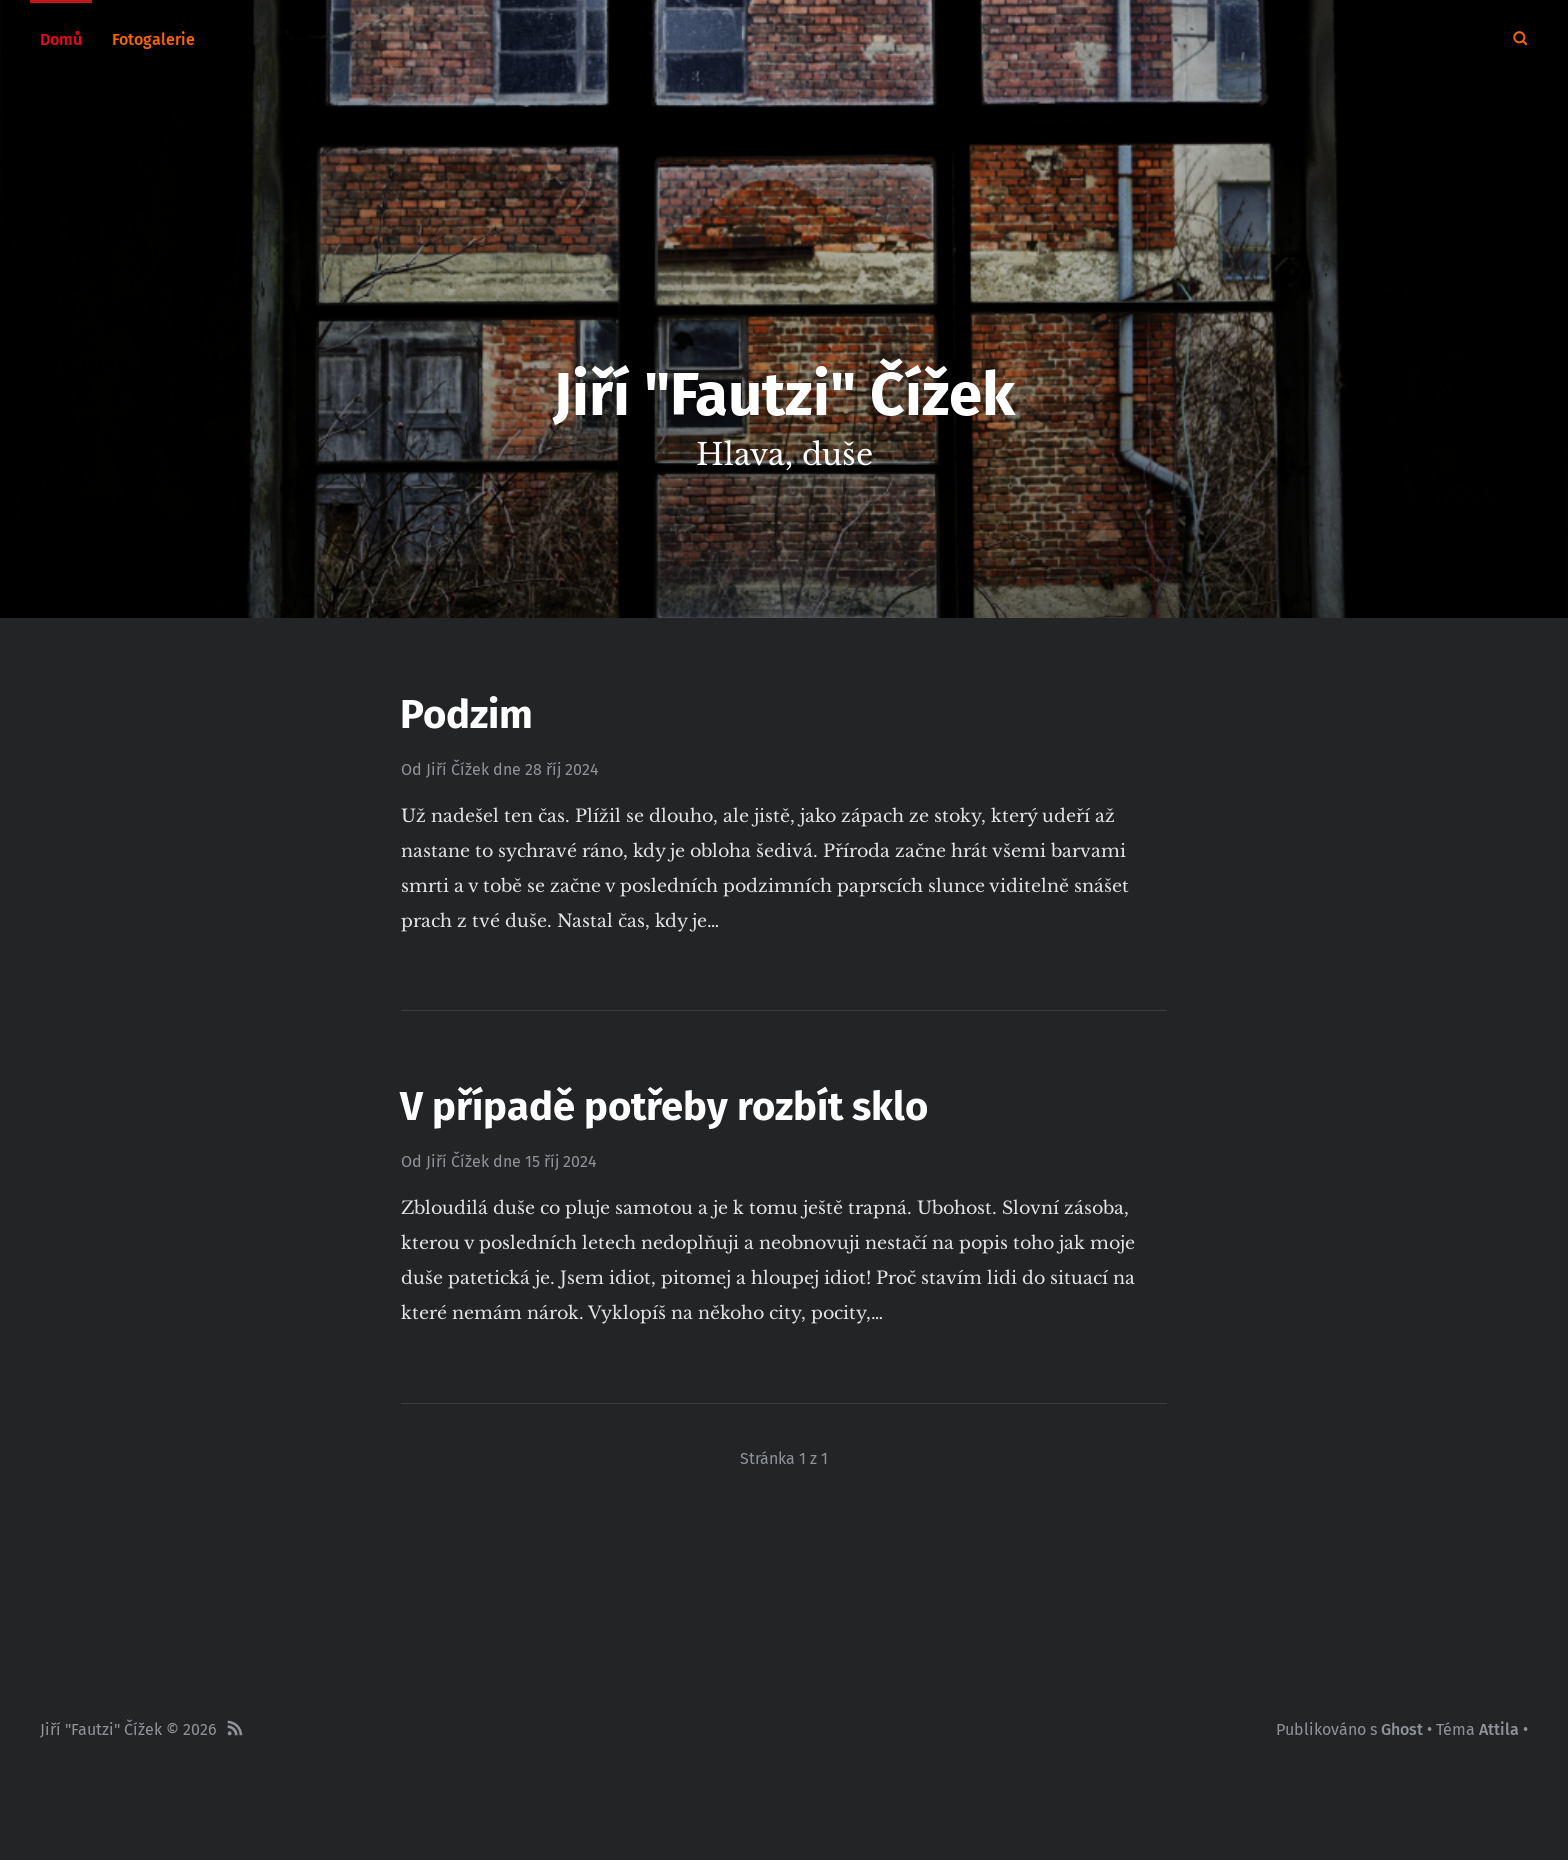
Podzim (466, 715)
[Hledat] (1520, 40)
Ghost (1402, 1729)
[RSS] (235, 1730)
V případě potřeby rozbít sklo (664, 1107)
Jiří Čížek (457, 769)
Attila (1499, 1729)
